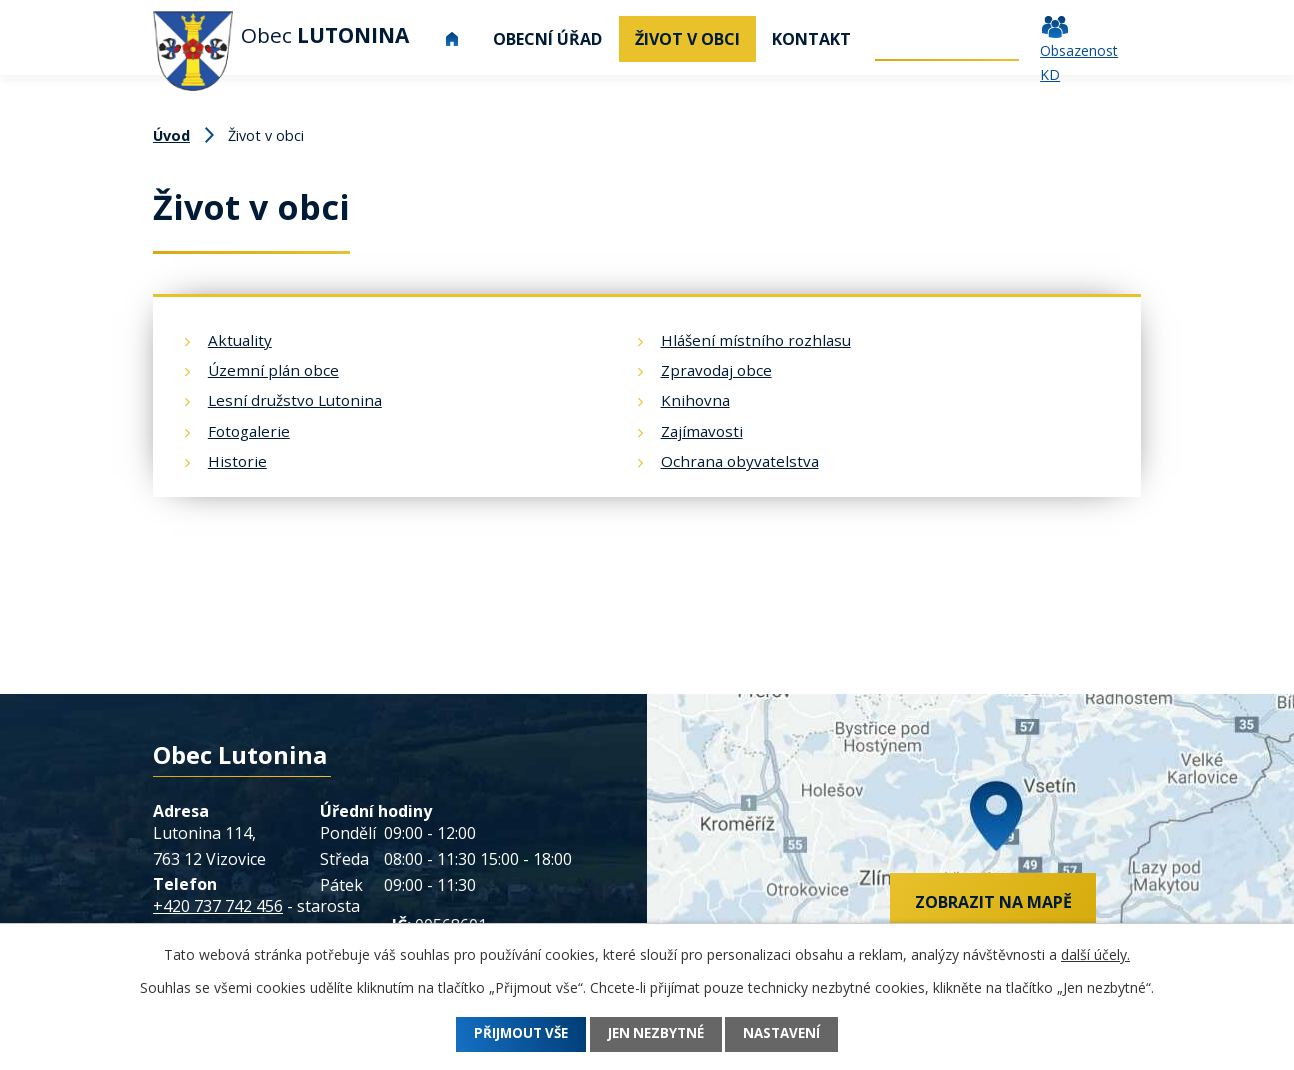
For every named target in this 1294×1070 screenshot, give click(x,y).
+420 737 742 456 (218, 906)
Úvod (452, 39)
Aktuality (240, 340)
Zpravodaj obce (716, 370)
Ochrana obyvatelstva (740, 461)
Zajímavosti (702, 431)
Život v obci (687, 39)
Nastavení (794, 1034)
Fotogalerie (249, 431)
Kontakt (811, 39)
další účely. (1095, 954)
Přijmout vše (510, 1034)
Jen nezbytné (657, 1034)
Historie (237, 461)
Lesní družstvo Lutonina (295, 400)
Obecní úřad (547, 39)
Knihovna (695, 400)
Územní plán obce (273, 370)
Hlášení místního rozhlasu (756, 340)
